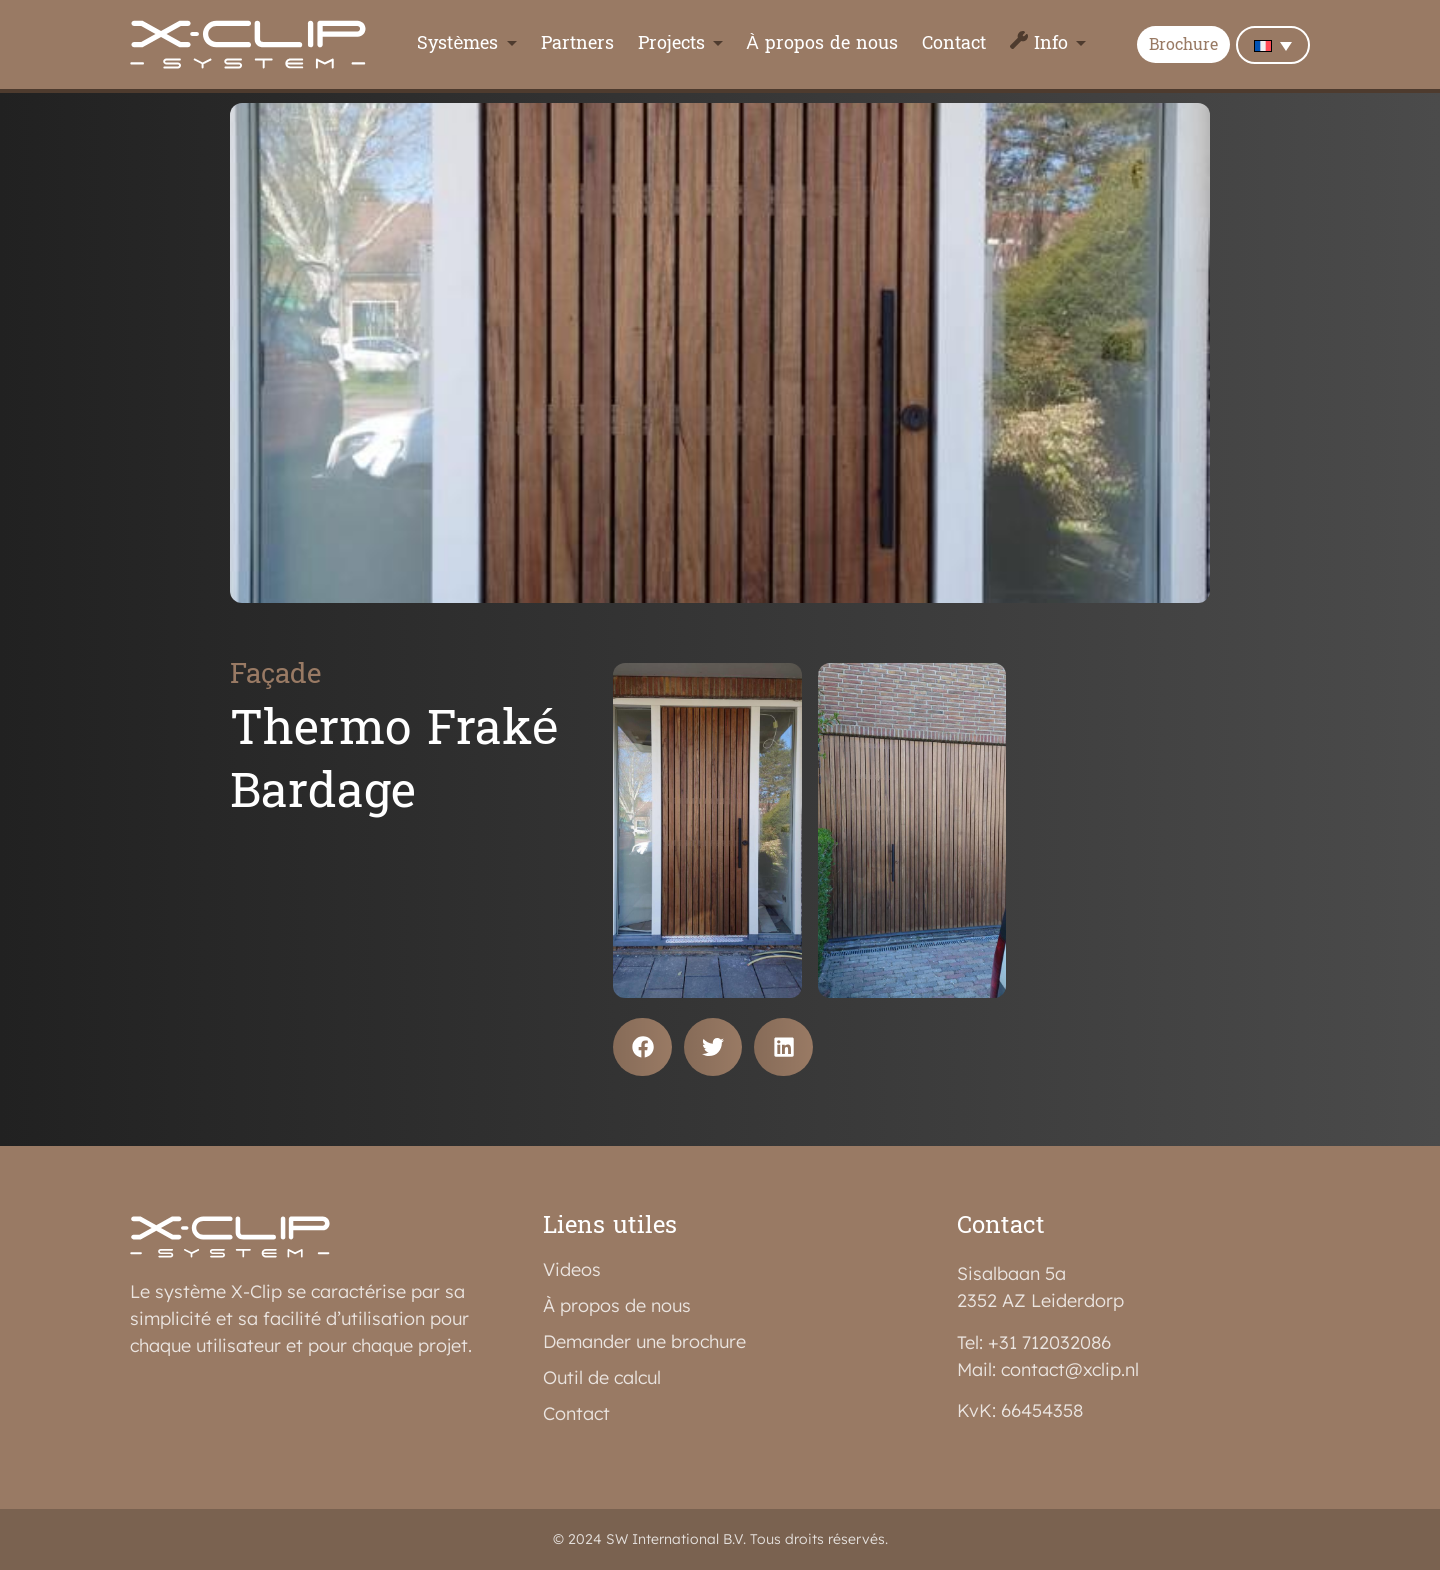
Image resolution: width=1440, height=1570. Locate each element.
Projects (671, 44)
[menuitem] (1273, 45)
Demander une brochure (644, 1342)
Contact (954, 44)
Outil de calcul (602, 1378)
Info (1051, 44)
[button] (642, 1047)
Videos (572, 1270)
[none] (1273, 45)
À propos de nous (822, 44)
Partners (577, 44)
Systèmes (457, 44)
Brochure (1183, 46)
